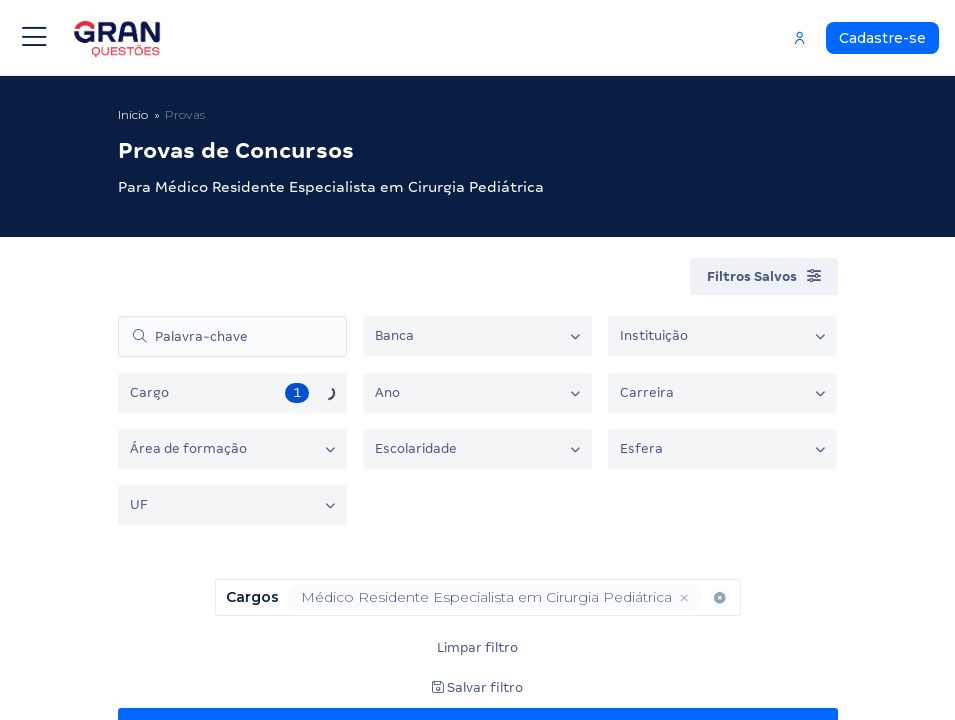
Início (133, 114)
